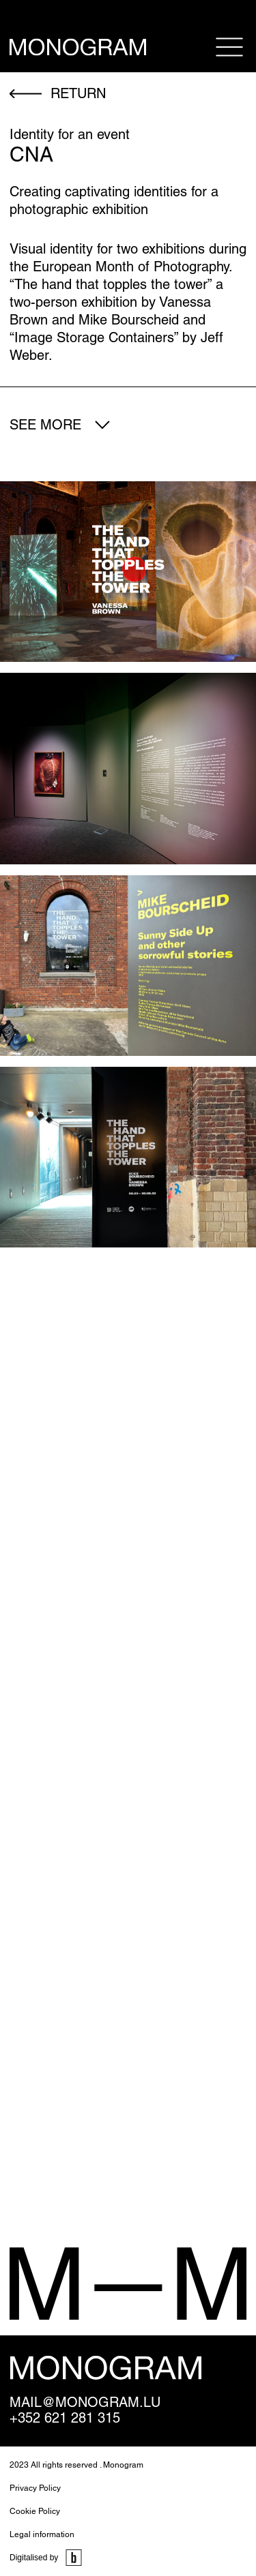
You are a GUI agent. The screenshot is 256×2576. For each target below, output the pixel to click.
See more (45, 424)
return (78, 93)
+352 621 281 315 (65, 2418)
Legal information (42, 2534)
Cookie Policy (35, 2511)
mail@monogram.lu (85, 2402)
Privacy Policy (35, 2488)
